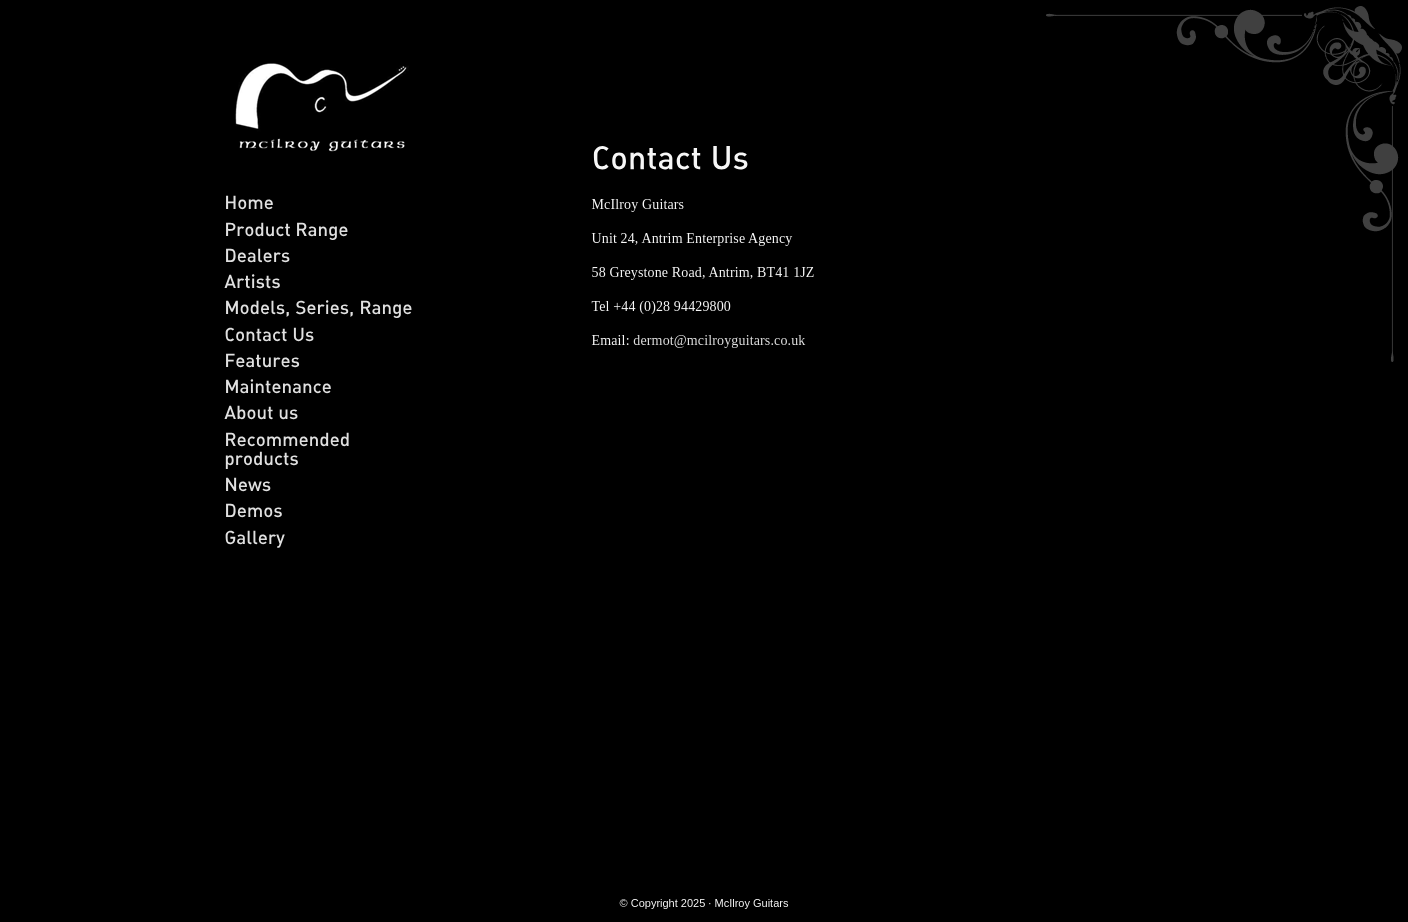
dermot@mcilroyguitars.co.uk (719, 340)
